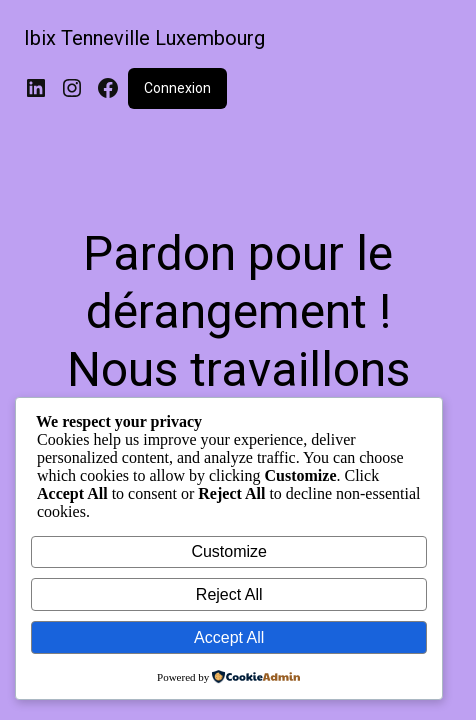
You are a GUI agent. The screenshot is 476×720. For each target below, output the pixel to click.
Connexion (177, 88)
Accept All (229, 637)
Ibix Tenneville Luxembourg (144, 38)
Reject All (229, 594)
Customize (229, 551)
